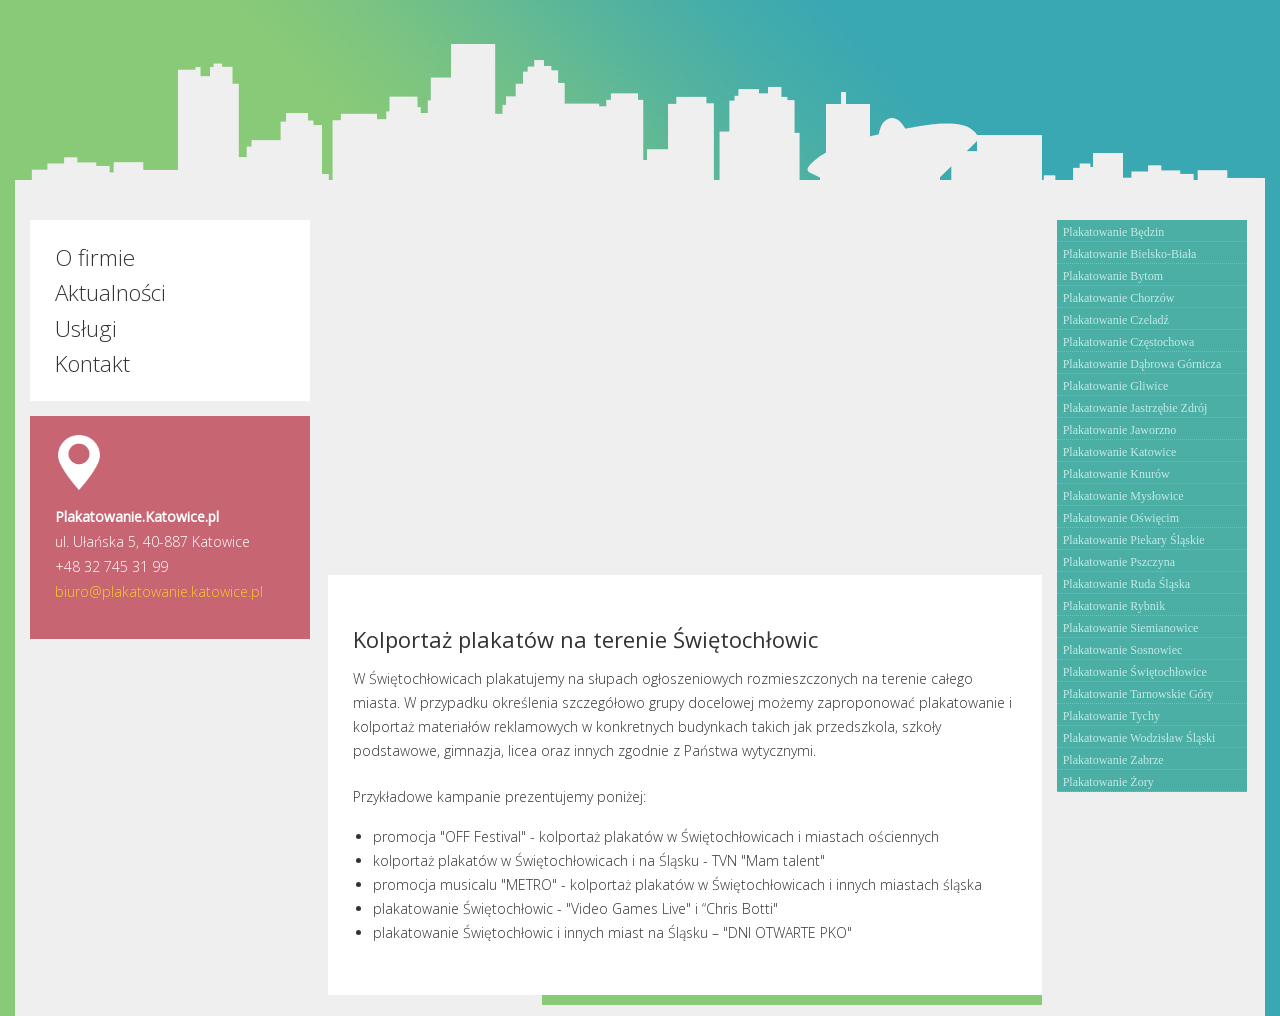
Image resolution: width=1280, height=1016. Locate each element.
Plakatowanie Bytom (1113, 276)
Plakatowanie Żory (1108, 782)
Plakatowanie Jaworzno (1120, 430)
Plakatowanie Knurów (1116, 474)
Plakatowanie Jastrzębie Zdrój (1135, 408)
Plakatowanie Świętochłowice (1135, 672)
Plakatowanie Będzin (1114, 232)
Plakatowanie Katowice (1120, 452)
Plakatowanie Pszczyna (1119, 562)
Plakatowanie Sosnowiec (1123, 650)
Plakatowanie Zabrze (1113, 760)
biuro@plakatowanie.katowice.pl (159, 591)
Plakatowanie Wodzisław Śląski (1139, 738)
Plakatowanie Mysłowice (1123, 496)
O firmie (95, 257)
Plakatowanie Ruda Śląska (1126, 584)
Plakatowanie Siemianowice (1131, 628)
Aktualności (110, 292)
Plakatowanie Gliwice (1116, 386)
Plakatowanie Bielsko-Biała (1130, 254)
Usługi (86, 328)
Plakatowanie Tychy (1111, 716)
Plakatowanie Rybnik (1114, 606)
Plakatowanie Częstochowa (1129, 342)
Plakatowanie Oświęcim (1121, 518)
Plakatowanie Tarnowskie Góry (1138, 694)
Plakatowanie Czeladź (1116, 320)
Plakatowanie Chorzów (1119, 298)
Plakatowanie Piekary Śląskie (1134, 540)
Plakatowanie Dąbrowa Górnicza (1142, 364)
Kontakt (92, 363)
